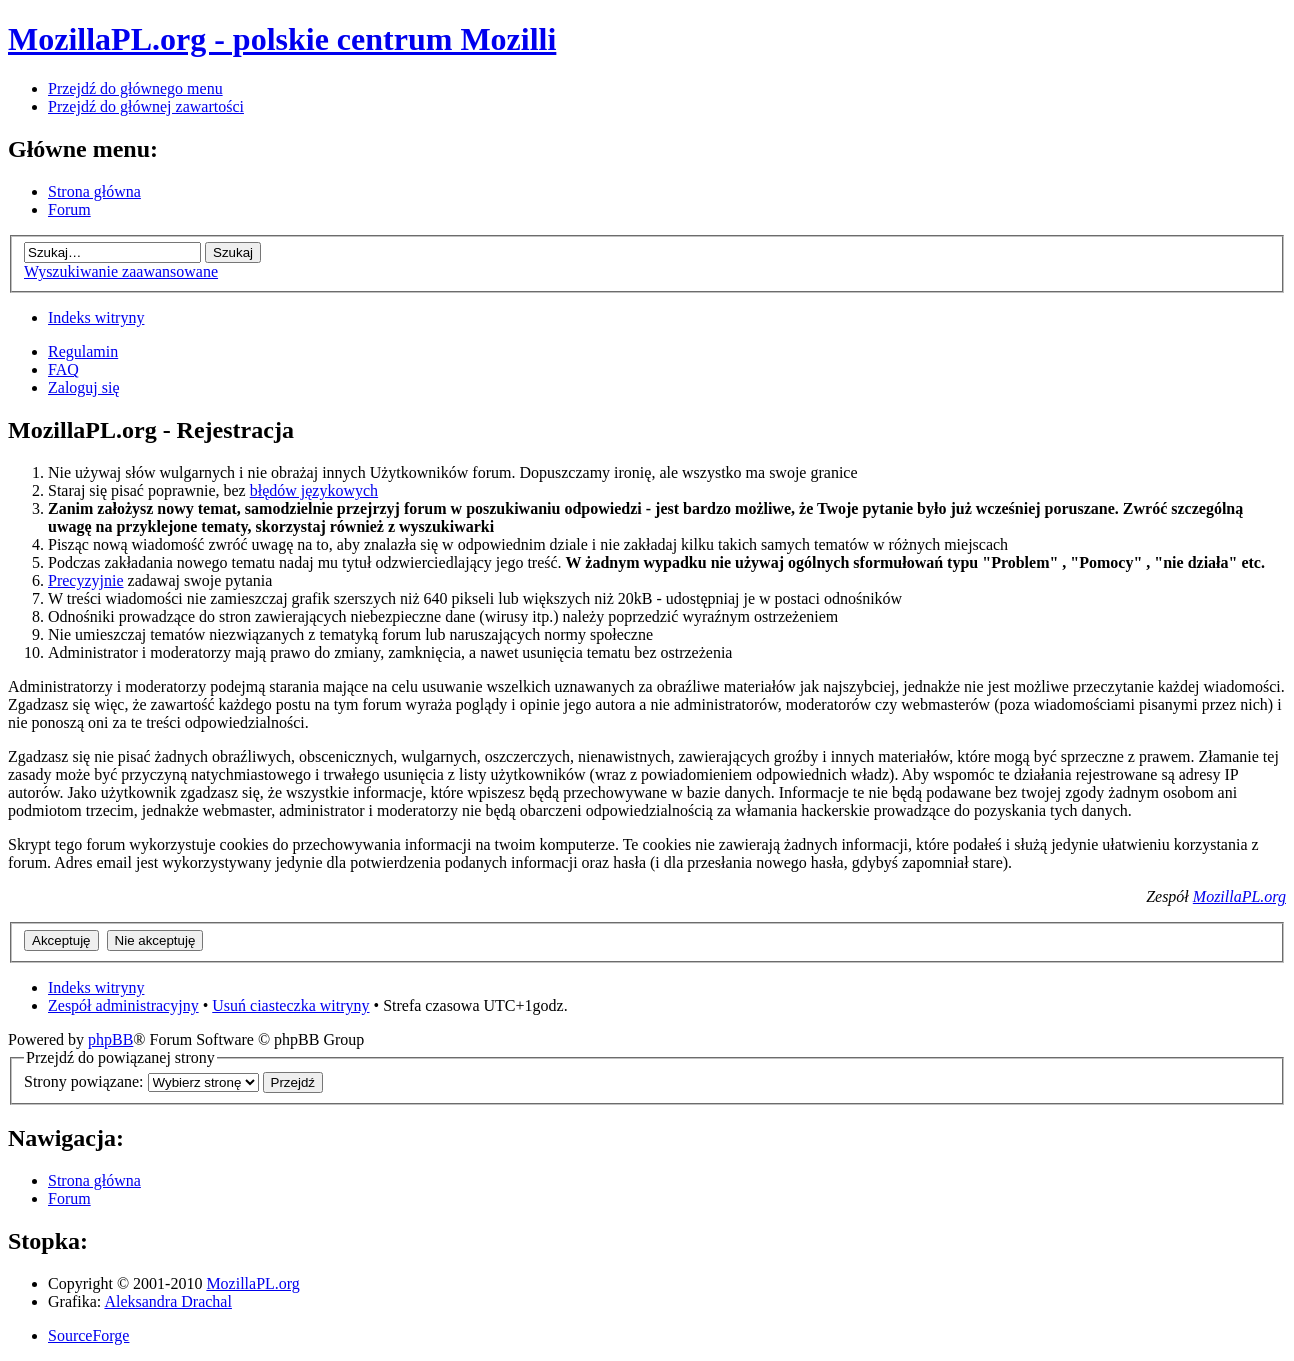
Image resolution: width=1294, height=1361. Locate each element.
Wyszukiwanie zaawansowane (121, 271)
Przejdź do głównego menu (135, 88)
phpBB (110, 1039)
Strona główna (94, 191)
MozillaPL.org (1239, 896)
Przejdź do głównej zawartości (146, 106)
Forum (69, 209)
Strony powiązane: (86, 1081)
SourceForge (88, 1335)
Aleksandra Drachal (168, 1301)
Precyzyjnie (86, 580)
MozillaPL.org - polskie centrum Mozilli (282, 39)
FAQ (63, 369)
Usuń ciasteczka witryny (290, 1005)
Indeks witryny (96, 317)
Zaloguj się (84, 387)
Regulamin (83, 351)
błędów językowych (314, 490)
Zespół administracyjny (123, 1005)
